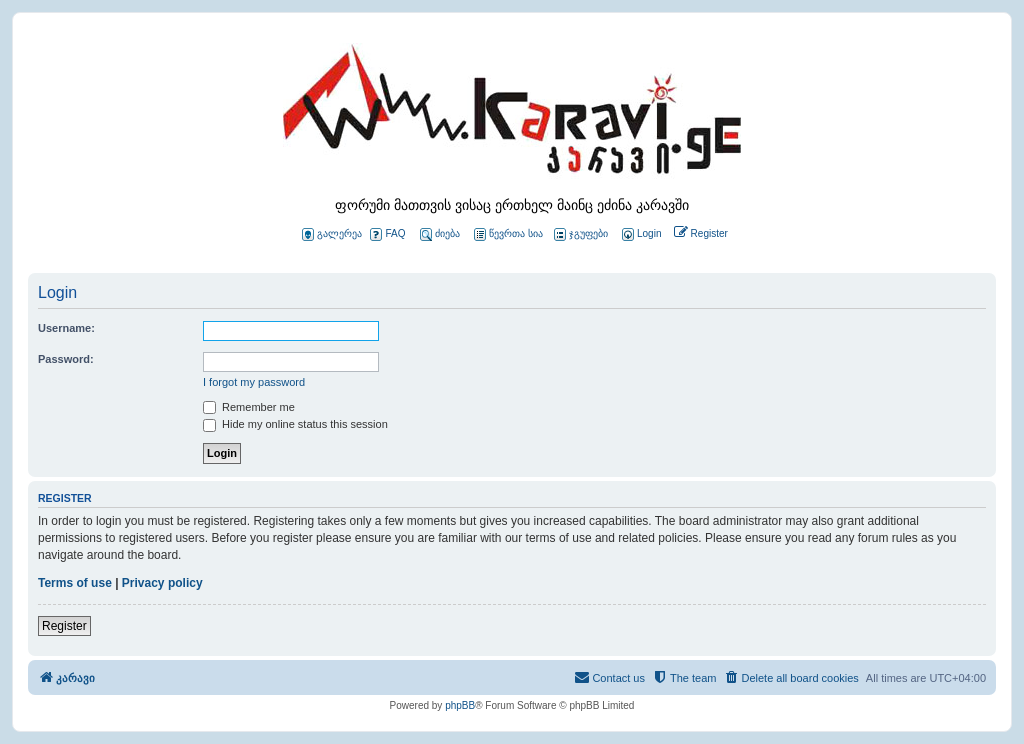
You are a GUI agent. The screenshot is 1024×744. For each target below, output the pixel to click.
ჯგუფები (581, 234)
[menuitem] (640, 234)
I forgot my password (254, 382)
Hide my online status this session (295, 424)
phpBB (460, 705)
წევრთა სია (508, 234)
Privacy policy (162, 583)
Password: (66, 359)
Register (64, 626)
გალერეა (332, 234)
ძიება (440, 234)
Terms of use (75, 583)
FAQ (387, 234)
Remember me (249, 407)
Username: (66, 328)
